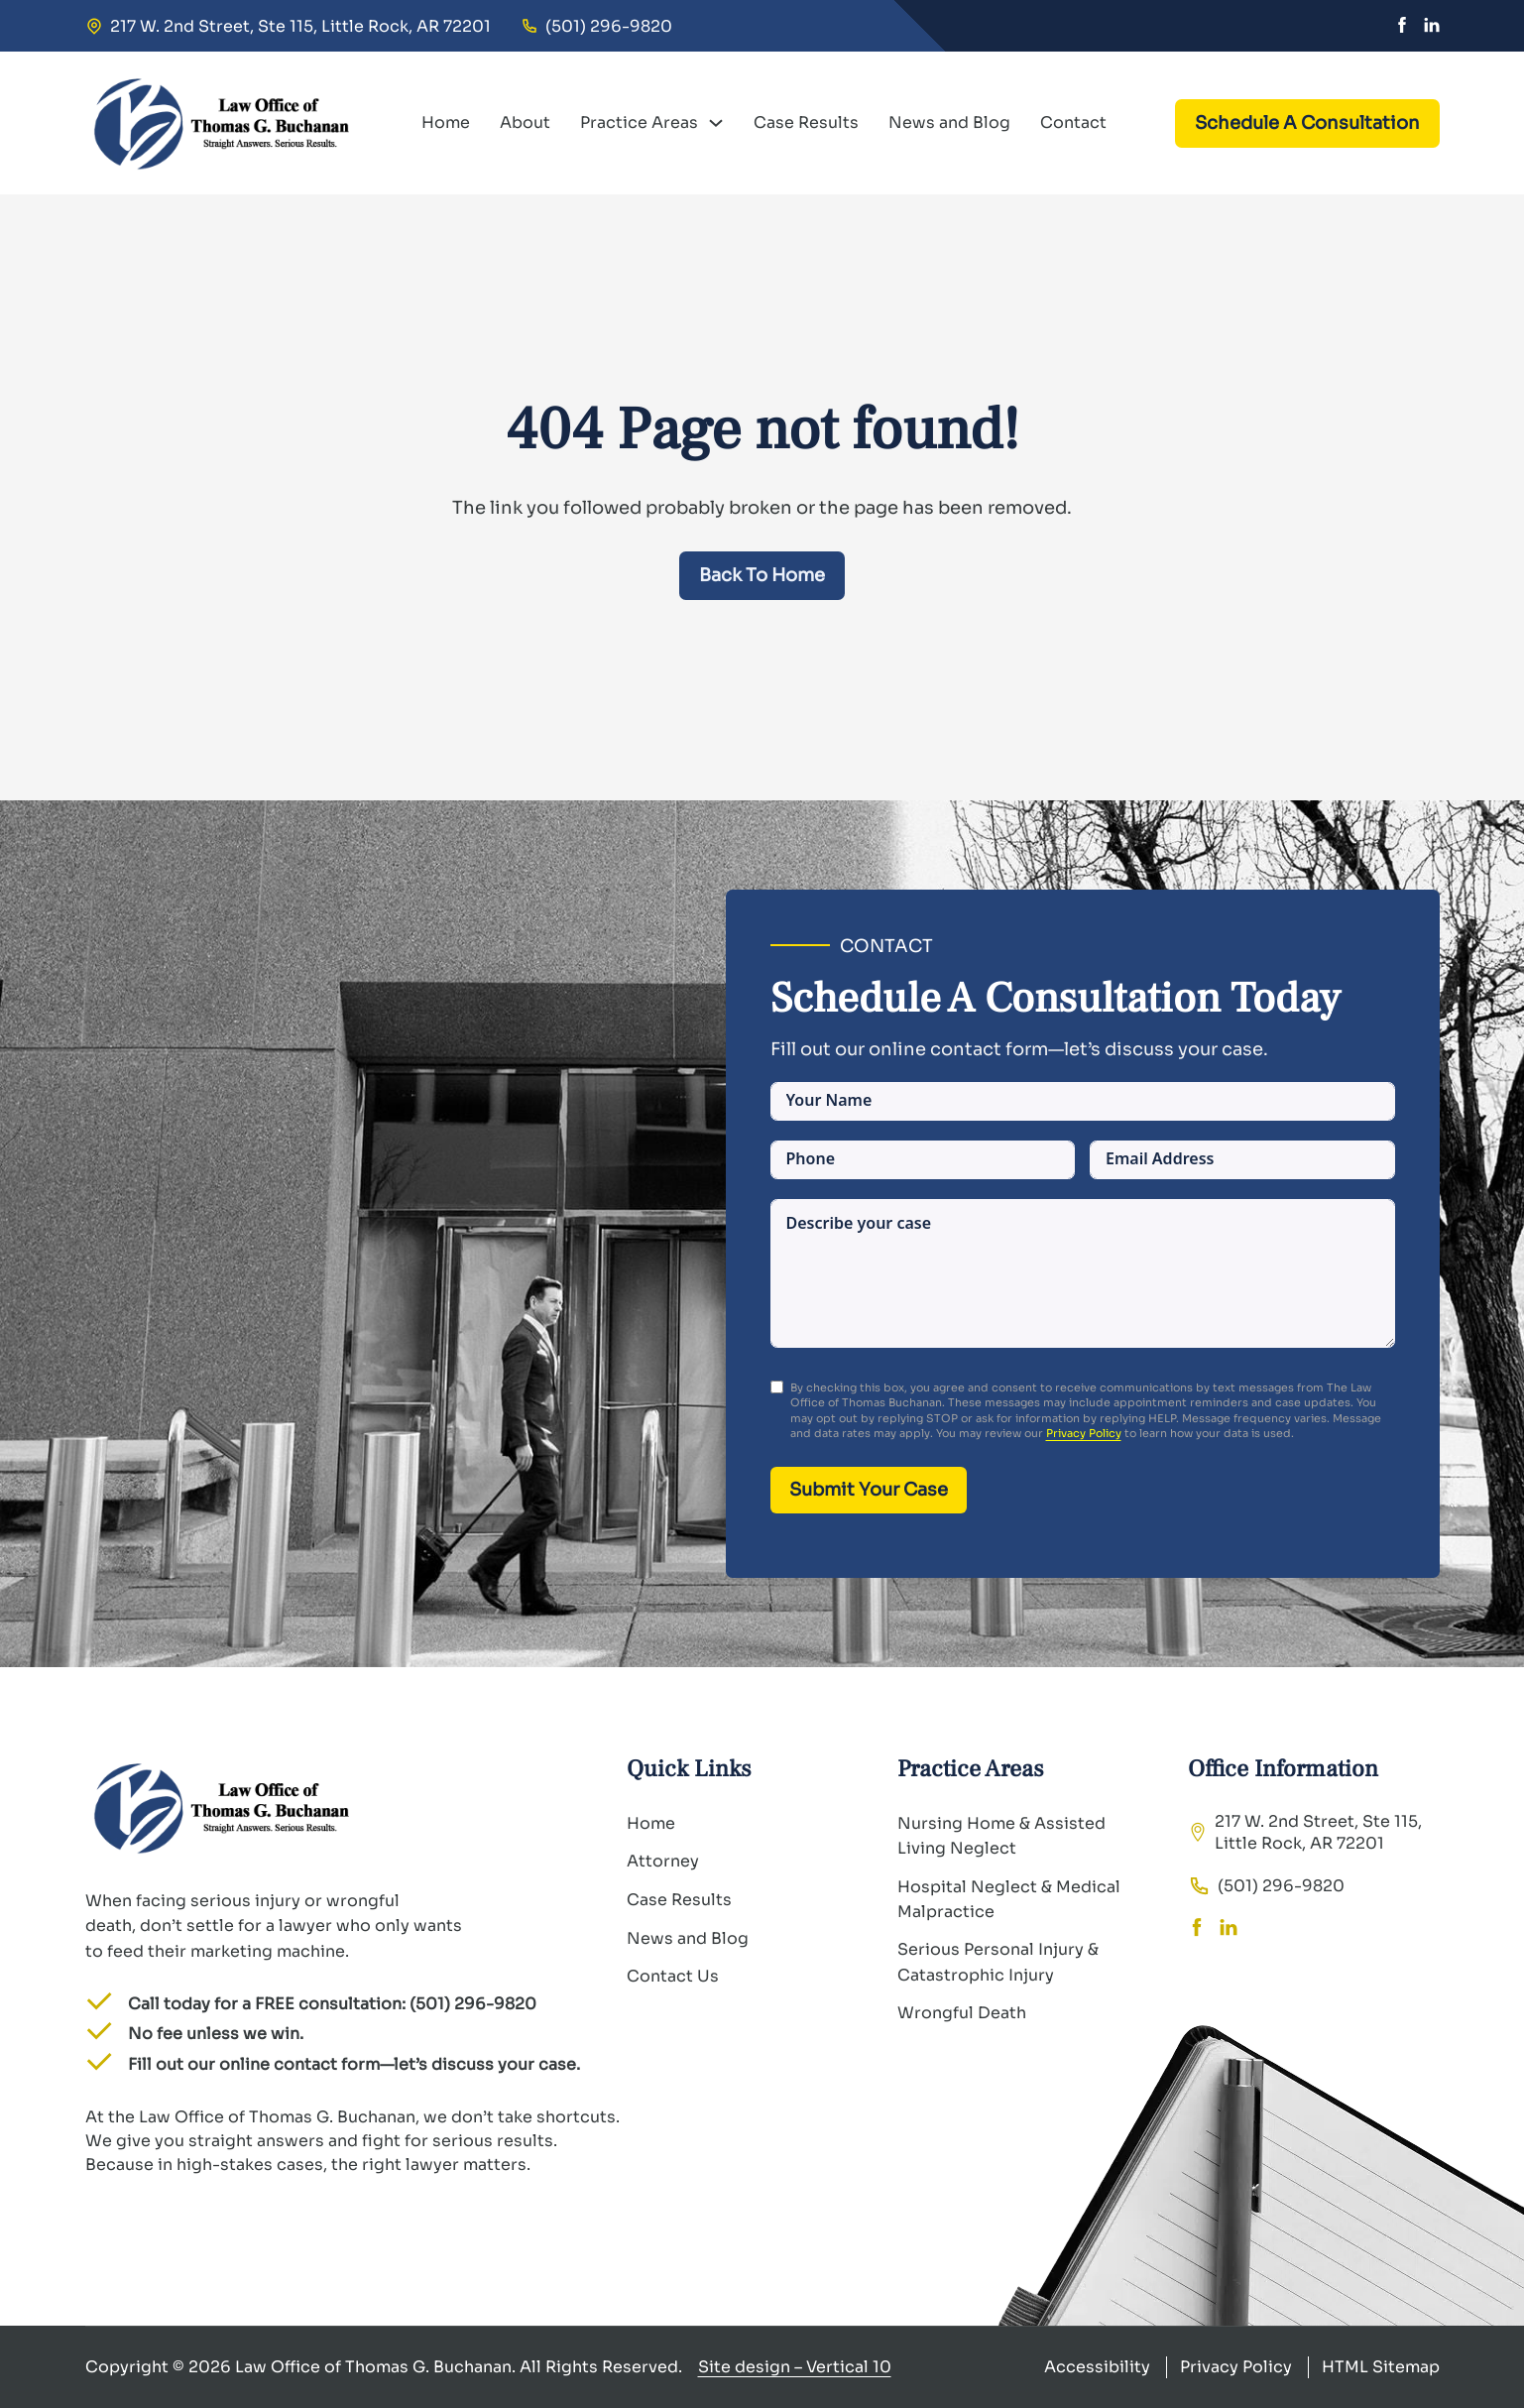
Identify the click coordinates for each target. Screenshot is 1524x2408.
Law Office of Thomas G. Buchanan (373, 2366)
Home (445, 122)
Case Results (806, 122)
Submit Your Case (868, 1490)
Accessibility (1097, 2366)
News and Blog (949, 122)
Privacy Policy (1083, 1433)
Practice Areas (639, 122)
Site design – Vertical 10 (794, 2366)
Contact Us (673, 1976)
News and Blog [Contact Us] (688, 1938)
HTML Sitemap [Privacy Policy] (1381, 2366)
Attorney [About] (663, 1861)
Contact (1073, 122)
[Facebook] (1402, 26)
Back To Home (762, 575)
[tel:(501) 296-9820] (596, 26)
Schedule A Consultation (1307, 123)
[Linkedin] (1432, 26)
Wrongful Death (961, 2012)
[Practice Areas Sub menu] (716, 123)
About (525, 122)
